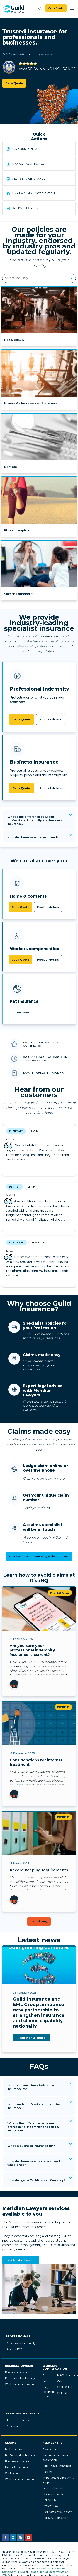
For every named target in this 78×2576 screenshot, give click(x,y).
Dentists (10, 467)
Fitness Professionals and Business (30, 403)
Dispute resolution (54, 2494)
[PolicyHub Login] (39, 208)
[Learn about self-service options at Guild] (39, 179)
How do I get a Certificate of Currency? (36, 2180)
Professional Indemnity (21, 2343)
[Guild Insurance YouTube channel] (28, 2537)
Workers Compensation (20, 2384)
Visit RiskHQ (39, 1921)
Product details (51, 719)
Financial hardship (54, 2488)
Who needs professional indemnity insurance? (33, 2106)
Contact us (50, 2449)
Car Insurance (14, 2473)
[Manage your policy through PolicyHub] (39, 164)
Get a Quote (56, 8)
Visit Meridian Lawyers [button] (21, 2260)
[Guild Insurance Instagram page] (20, 2537)
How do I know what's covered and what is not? (33, 2162)
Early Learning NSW (48, 2392)
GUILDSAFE (65, 2387)
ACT (45, 2375)
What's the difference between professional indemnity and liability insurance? (33, 2127)
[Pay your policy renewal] (39, 149)
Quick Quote (14, 2349)
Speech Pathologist (19, 594)
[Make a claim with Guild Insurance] (39, 194)
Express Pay (50, 2506)
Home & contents (17, 2420)
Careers (47, 2471)
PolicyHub (49, 2500)
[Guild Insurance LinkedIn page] (13, 2537)
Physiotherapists (16, 530)
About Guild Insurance (57, 2466)
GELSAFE (63, 2393)
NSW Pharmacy (67, 2375)
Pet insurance (14, 2426)
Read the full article (31, 2037)
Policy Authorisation (55, 2518)
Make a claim (13, 2449)
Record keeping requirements (39, 1870)
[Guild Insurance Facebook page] (5, 2537)
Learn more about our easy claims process (39, 1556)
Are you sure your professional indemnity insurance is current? (32, 1650)
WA (59, 2381)
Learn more (21, 1012)
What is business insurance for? (31, 2146)
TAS (45, 2381)
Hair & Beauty (14, 340)
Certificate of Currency (57, 2512)
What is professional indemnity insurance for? (30, 2087)
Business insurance (17, 2372)
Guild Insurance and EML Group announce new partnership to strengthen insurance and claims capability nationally (39, 2012)
